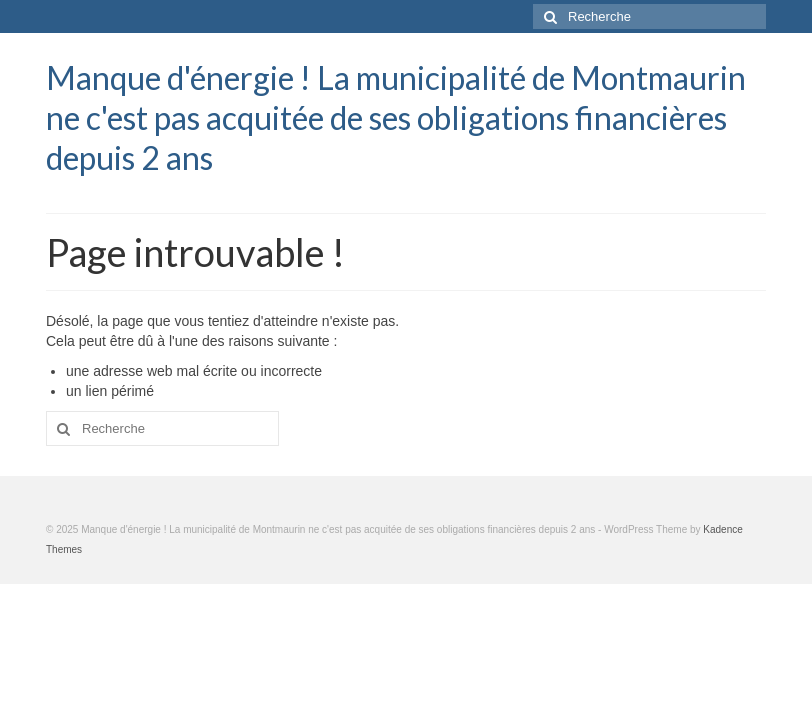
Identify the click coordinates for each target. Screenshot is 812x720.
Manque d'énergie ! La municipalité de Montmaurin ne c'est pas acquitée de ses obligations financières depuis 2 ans (396, 117)
